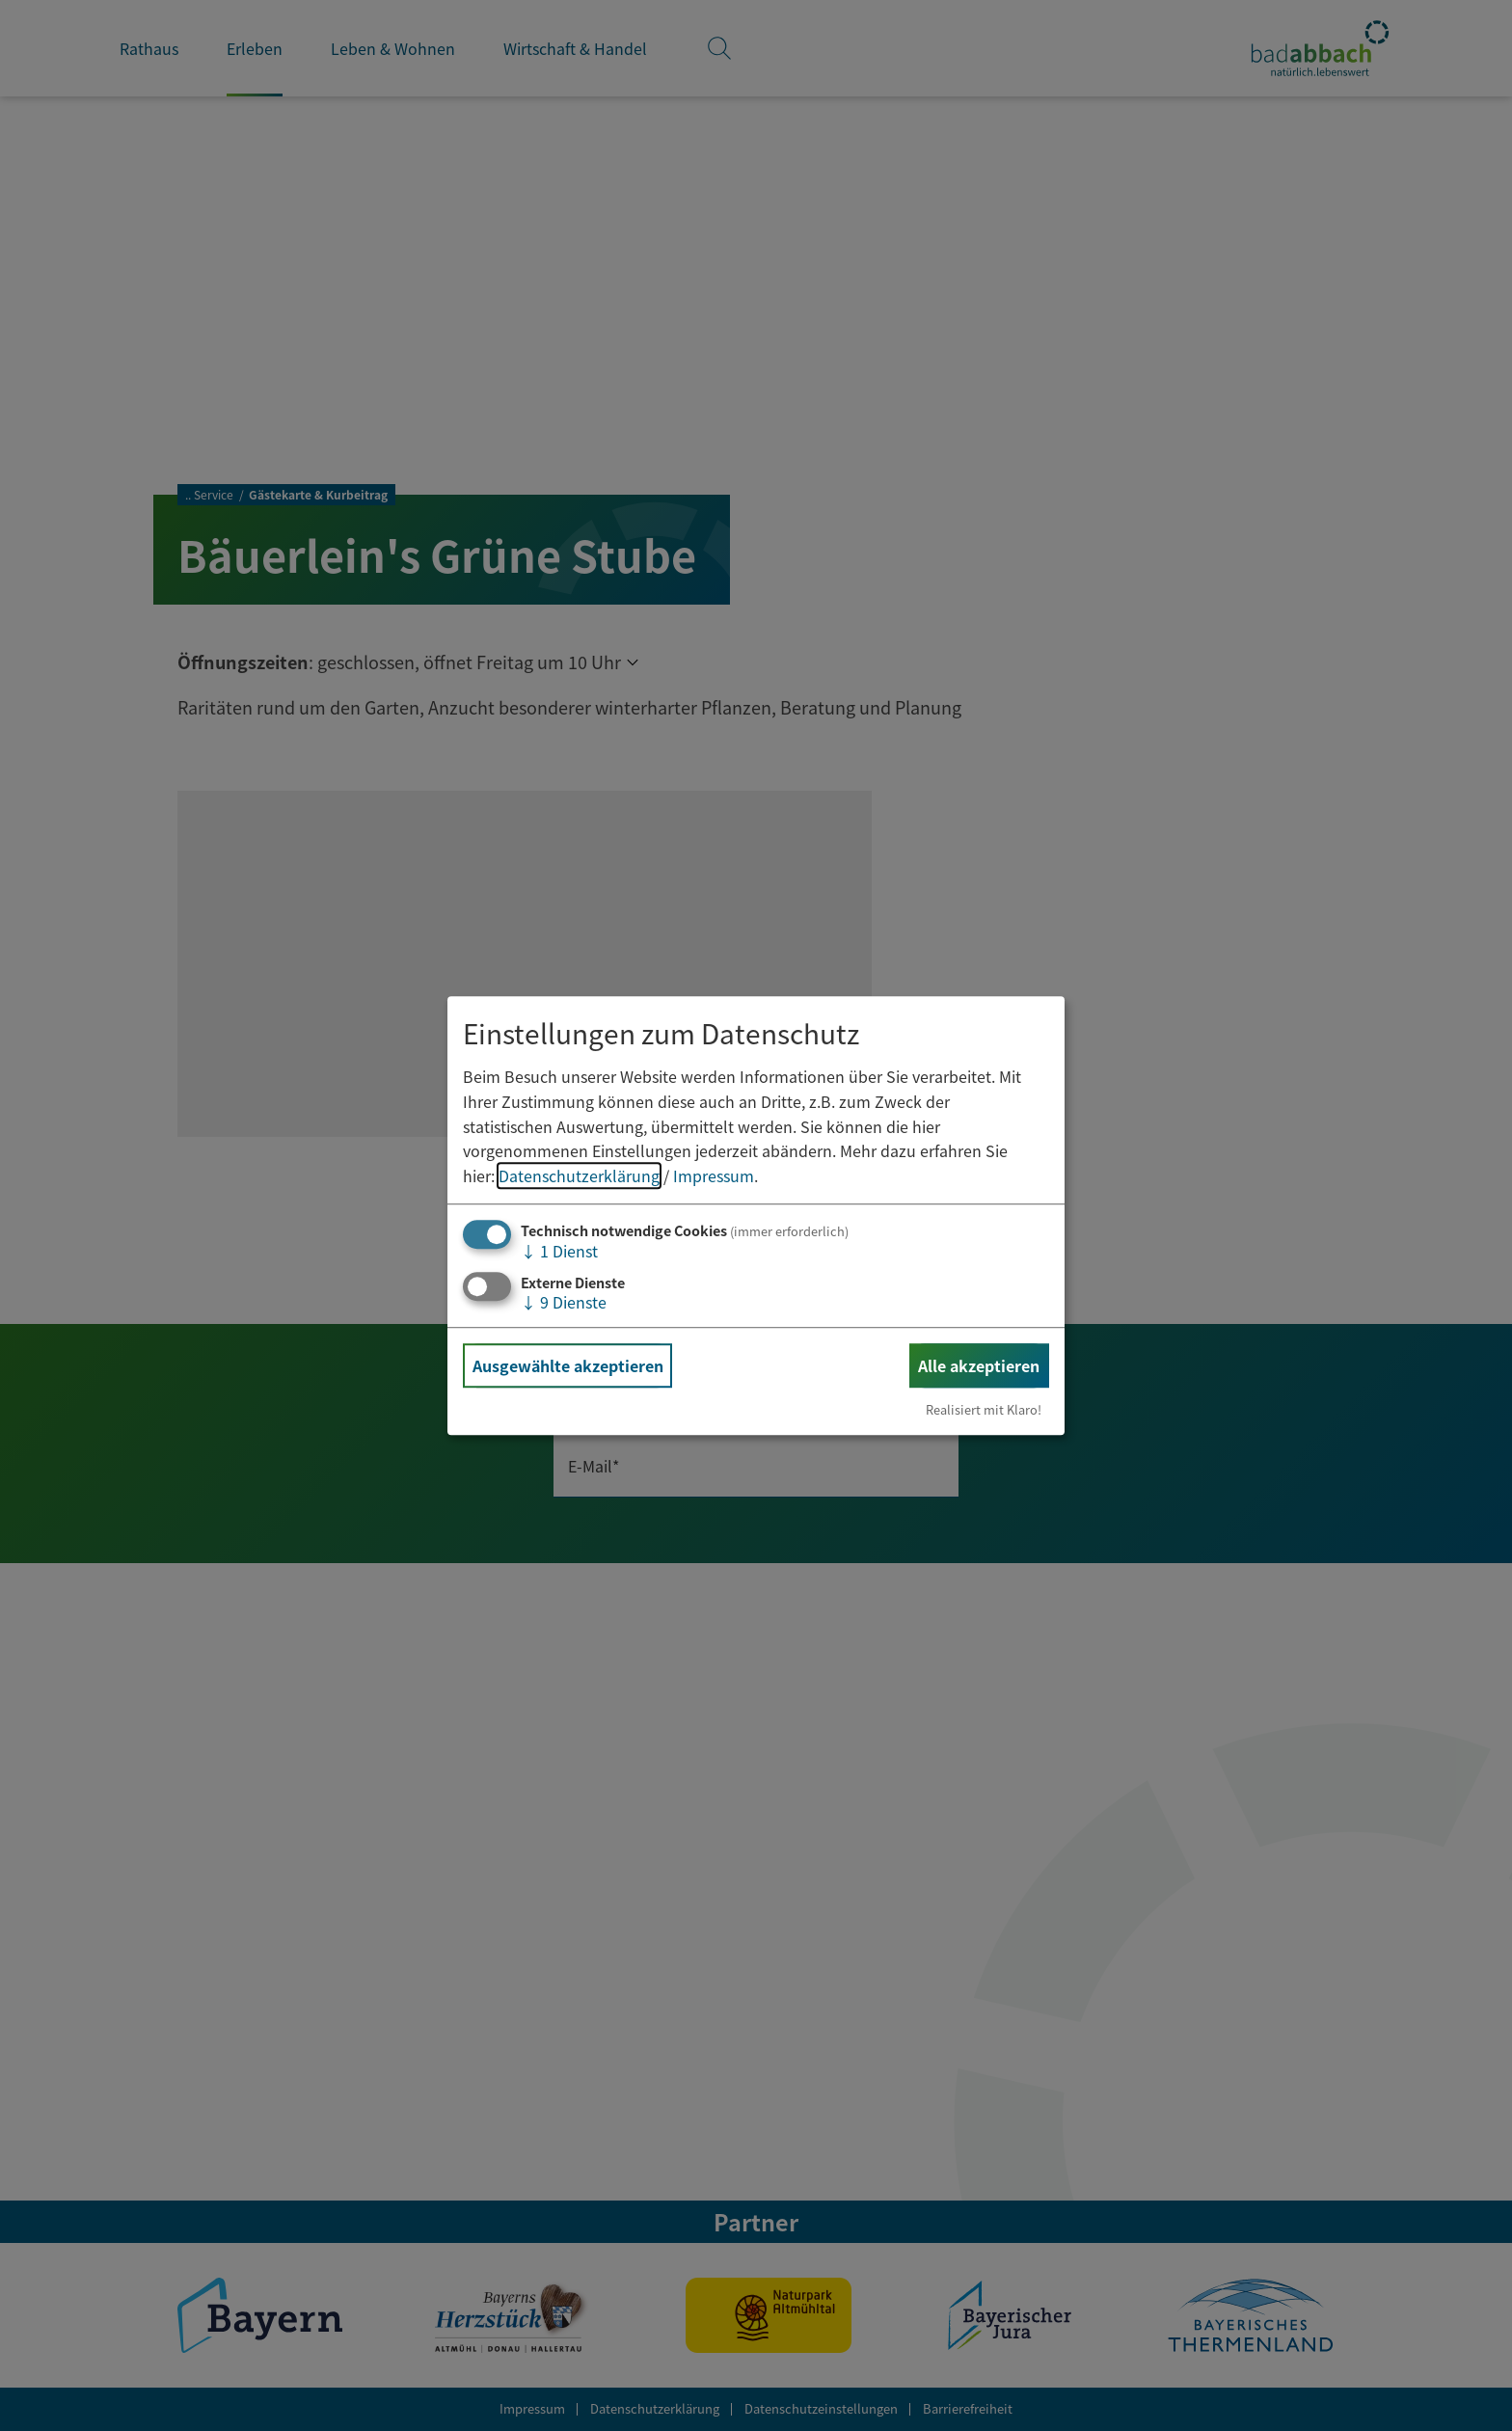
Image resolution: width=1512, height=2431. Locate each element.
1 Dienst (559, 1251)
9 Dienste (564, 1301)
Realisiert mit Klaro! (983, 1409)
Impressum (713, 1175)
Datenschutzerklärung (579, 1175)
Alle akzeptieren (979, 1365)
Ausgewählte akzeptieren (567, 1365)
